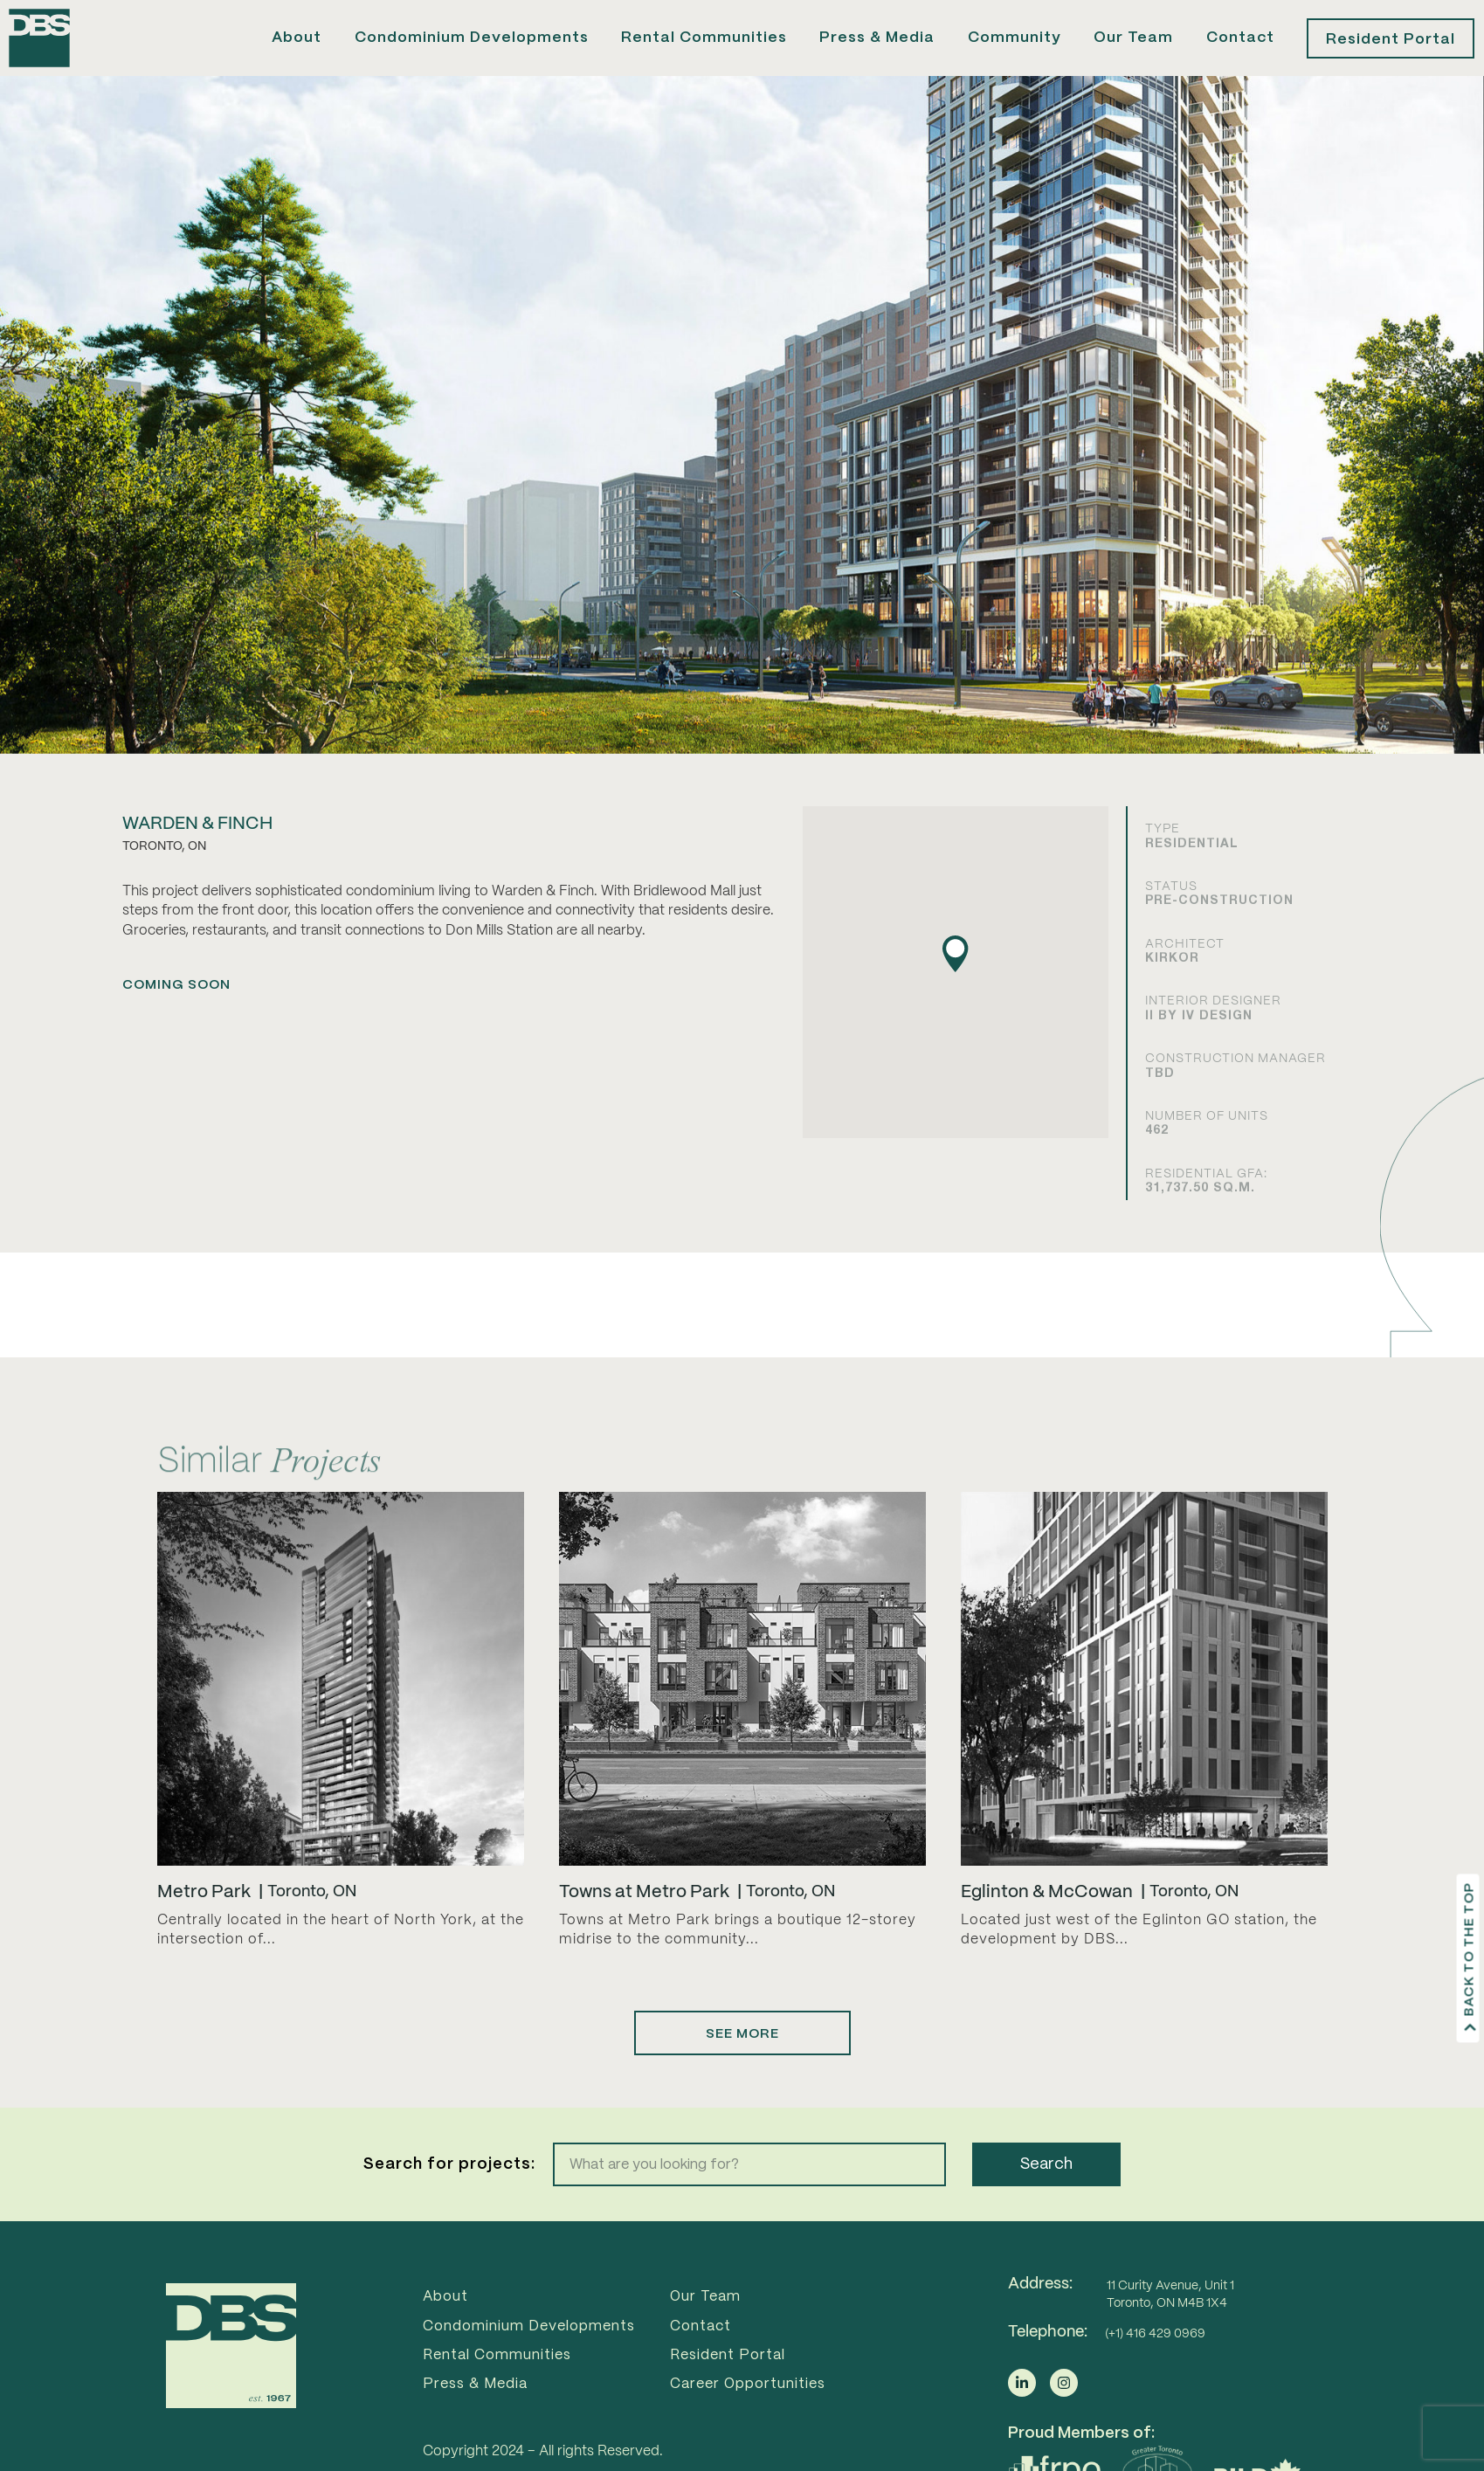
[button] (955, 988)
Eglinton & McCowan (1047, 1927)
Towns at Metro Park (644, 1927)
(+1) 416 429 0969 (1155, 2369)
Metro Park (204, 1927)
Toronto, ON (311, 1927)
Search (1046, 2199)
